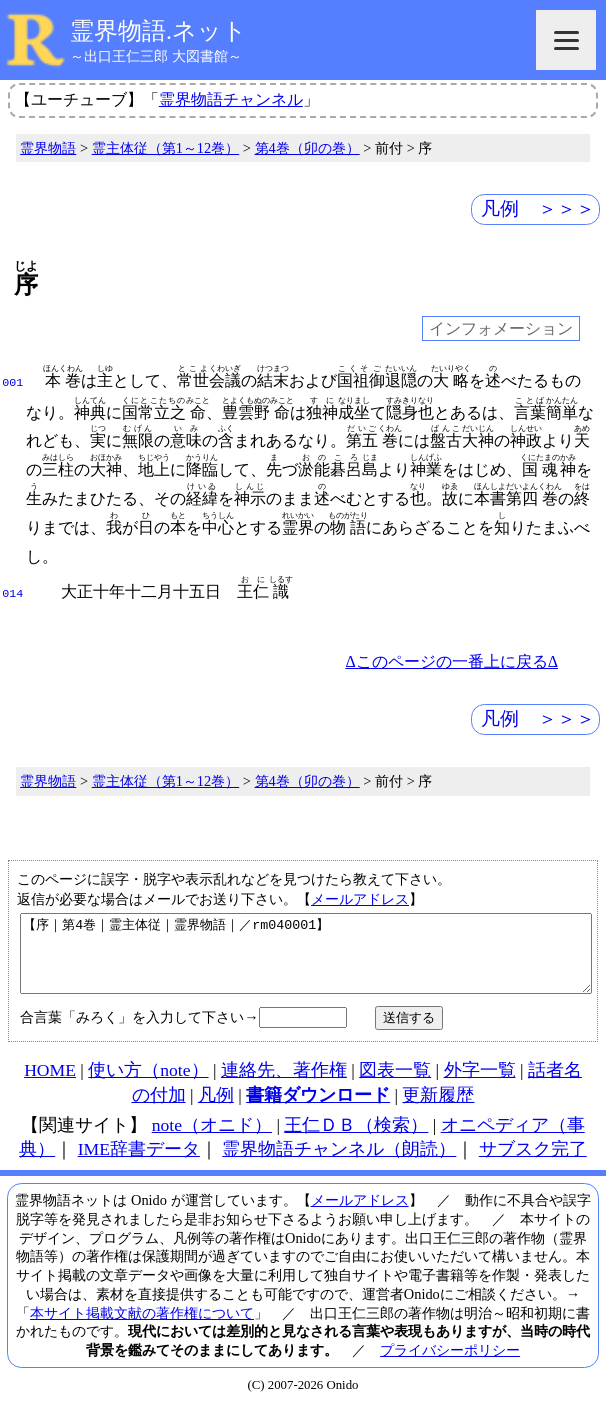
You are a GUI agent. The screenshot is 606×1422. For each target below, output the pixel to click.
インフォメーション (501, 328)
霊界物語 (48, 148)
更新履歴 (438, 1108)
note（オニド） (212, 1138)
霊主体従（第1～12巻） (166, 148)
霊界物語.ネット (158, 31)
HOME (50, 1083)
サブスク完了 (533, 1162)
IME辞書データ (139, 1162)
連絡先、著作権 (284, 1083)
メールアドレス (360, 897)
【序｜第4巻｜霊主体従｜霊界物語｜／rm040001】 (306, 959)
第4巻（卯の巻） (307, 148)
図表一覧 (395, 1083)
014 (12, 592)
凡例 (216, 1108)
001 (12, 381)
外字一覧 (480, 1083)
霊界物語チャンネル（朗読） (339, 1162)
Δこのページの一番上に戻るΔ (451, 659)
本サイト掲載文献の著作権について (142, 1326)
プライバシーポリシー (450, 1363)
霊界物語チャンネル (231, 99)
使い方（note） (148, 1083)
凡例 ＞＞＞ (538, 208)
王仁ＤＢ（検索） (356, 1138)
